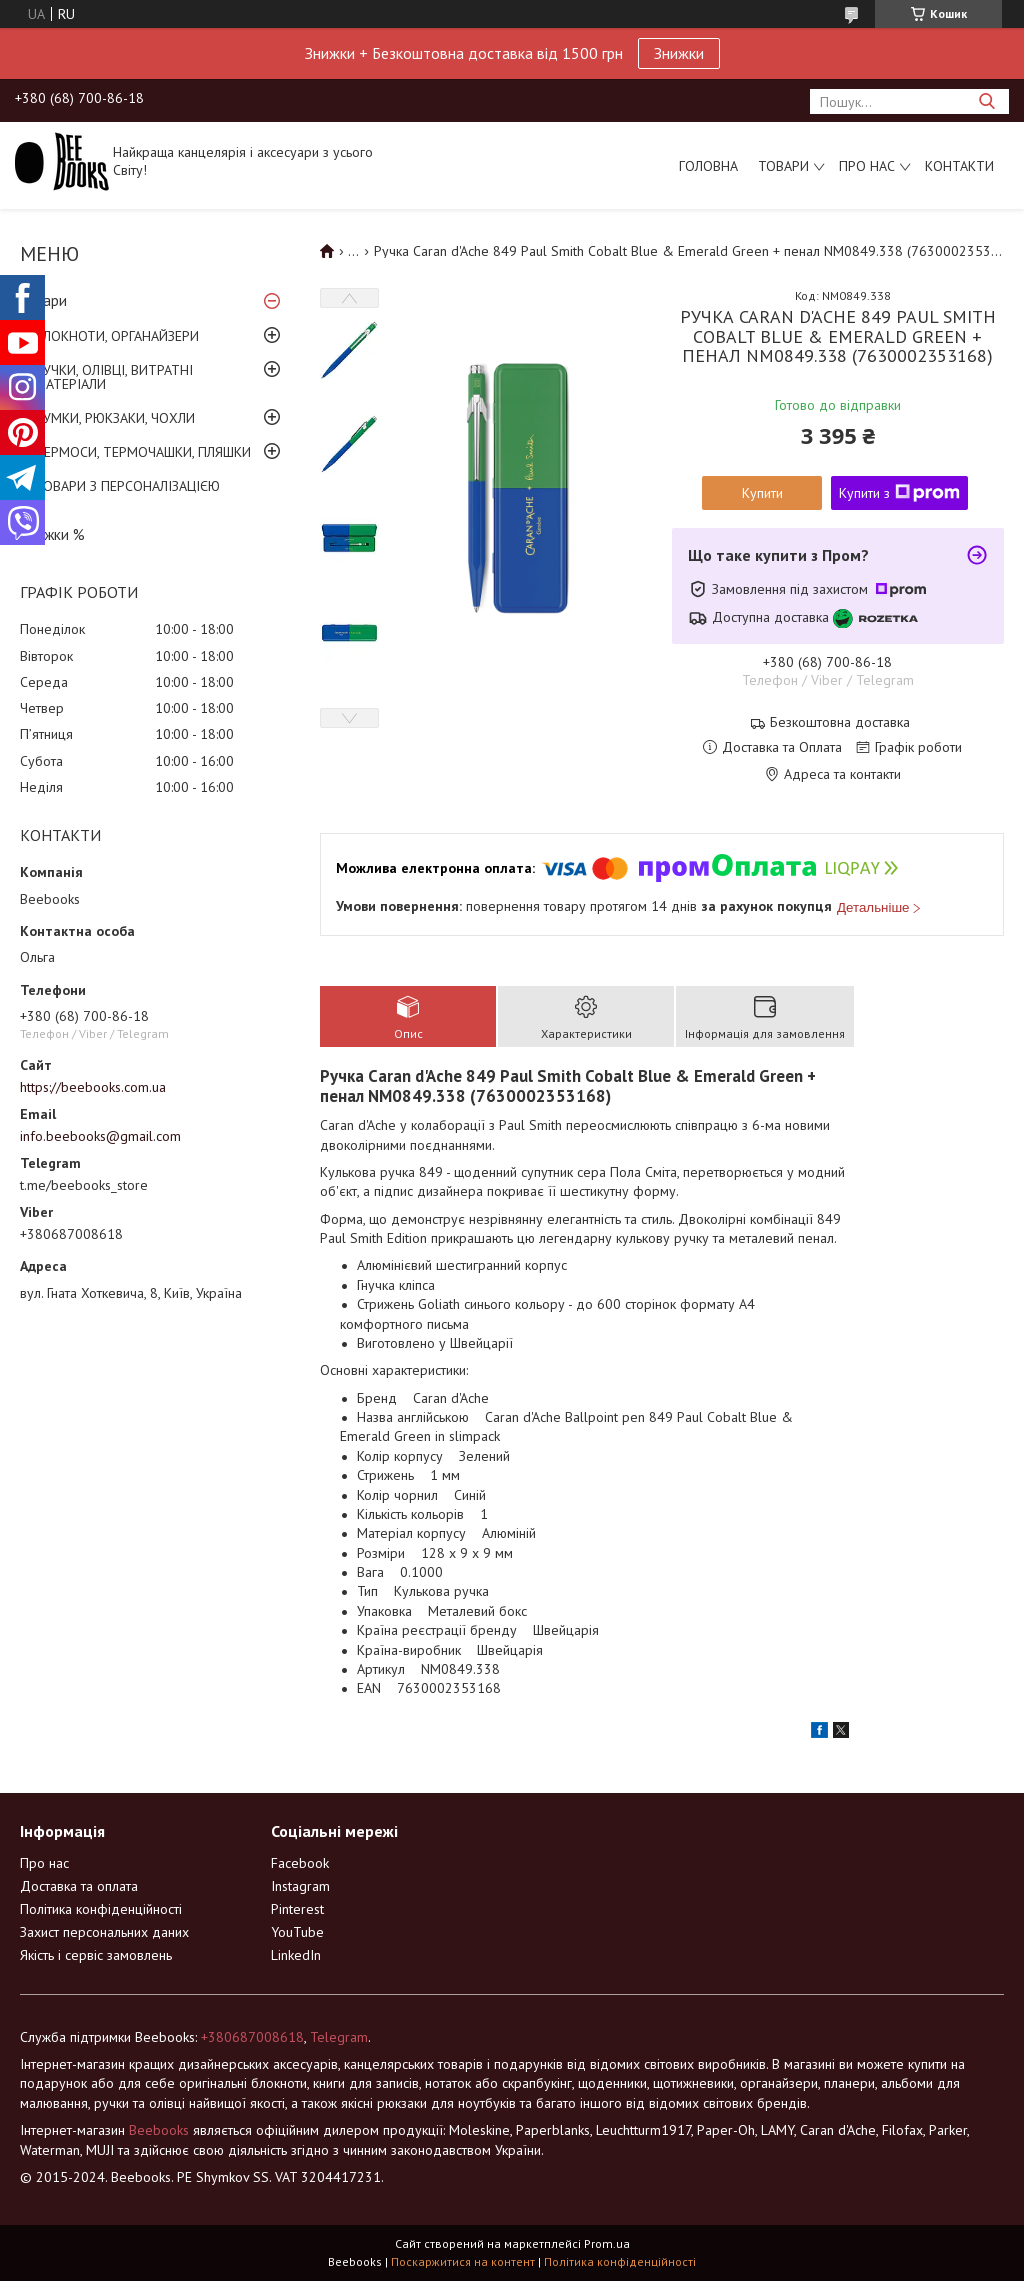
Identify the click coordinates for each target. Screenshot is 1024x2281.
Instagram (300, 1886)
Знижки (679, 53)
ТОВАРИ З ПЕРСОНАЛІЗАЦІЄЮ (127, 486)
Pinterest (297, 1909)
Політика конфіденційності (101, 1909)
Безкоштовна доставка (840, 722)
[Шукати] (986, 101)
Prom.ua (607, 2243)
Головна (708, 166)
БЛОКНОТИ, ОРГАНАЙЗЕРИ (117, 336)
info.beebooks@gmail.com (100, 1136)
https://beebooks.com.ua (93, 1087)
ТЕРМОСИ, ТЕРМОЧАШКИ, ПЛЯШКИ (143, 452)
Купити (762, 493)
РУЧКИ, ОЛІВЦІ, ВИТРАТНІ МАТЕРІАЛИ (114, 377)
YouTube (297, 1932)
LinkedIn (296, 1955)
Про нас (867, 166)
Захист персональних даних (104, 1932)
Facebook (300, 1863)
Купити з (899, 493)
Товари (783, 166)
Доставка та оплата (79, 1886)
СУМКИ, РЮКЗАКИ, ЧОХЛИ (115, 418)
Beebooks (159, 2130)
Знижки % (52, 534)
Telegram (339, 2037)
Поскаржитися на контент (463, 2261)
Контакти (959, 166)
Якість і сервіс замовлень (96, 1955)
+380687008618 (252, 2037)
